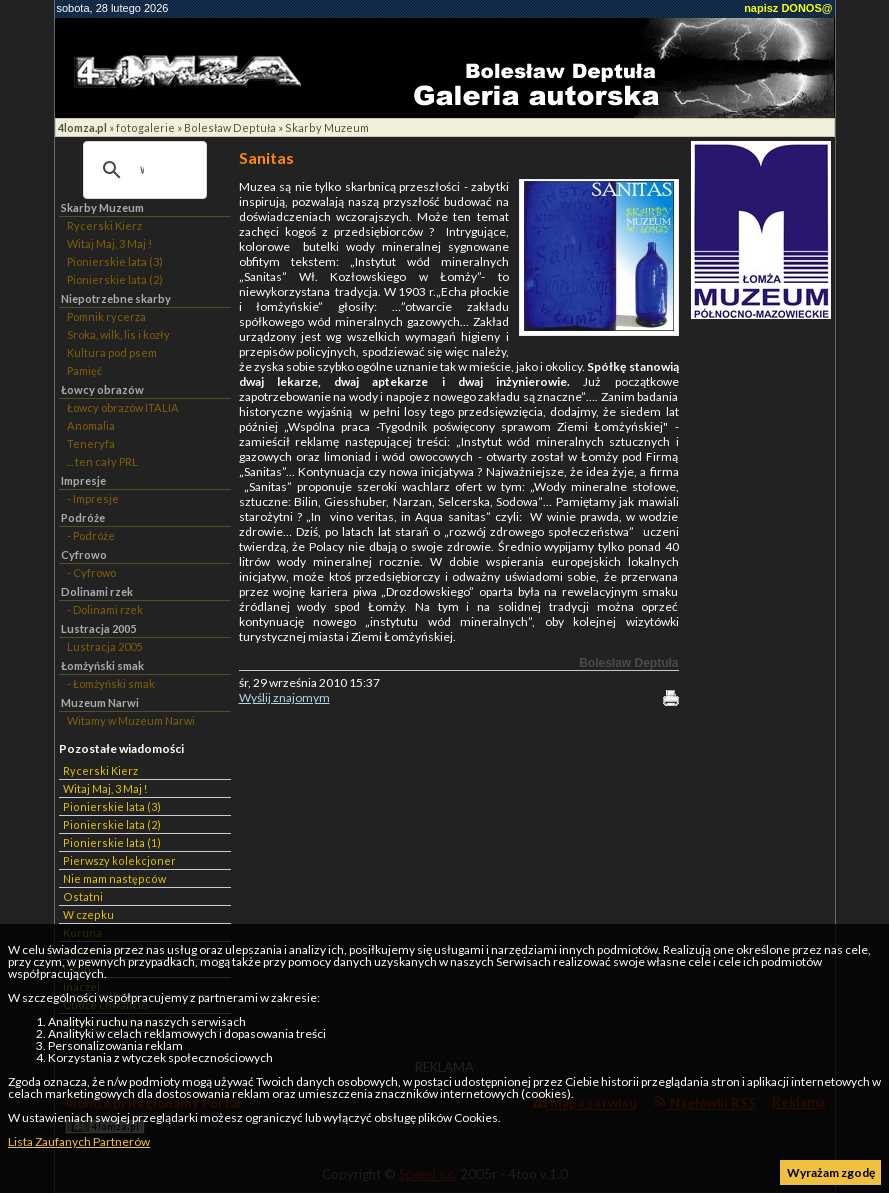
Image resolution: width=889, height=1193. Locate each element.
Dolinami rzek (97, 591)
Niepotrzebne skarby (116, 298)
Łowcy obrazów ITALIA (123, 407)
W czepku (88, 914)
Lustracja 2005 (98, 628)
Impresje (83, 480)
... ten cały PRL (102, 461)
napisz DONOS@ (788, 8)
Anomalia (91, 425)
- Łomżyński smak (111, 683)
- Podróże (91, 535)
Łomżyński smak (102, 665)
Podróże (83, 517)
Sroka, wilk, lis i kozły (118, 334)
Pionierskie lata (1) (112, 842)
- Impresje (93, 498)
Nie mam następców (114, 878)
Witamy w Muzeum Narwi (131, 720)
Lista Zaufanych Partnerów (79, 1141)
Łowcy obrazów (102, 389)
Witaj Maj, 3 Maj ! (109, 243)
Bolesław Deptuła (230, 127)
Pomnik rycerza (106, 316)
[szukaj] (142, 170)
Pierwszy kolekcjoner (119, 860)
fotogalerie (145, 127)
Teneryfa (91, 443)
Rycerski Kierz (104, 225)
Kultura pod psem (112, 352)
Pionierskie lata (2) (115, 279)
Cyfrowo (84, 554)
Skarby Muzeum (327, 127)
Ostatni (83, 896)
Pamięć (84, 370)
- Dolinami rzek (105, 609)
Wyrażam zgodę (831, 1172)
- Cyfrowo (91, 572)
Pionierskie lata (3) (115, 261)
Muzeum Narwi (100, 702)
